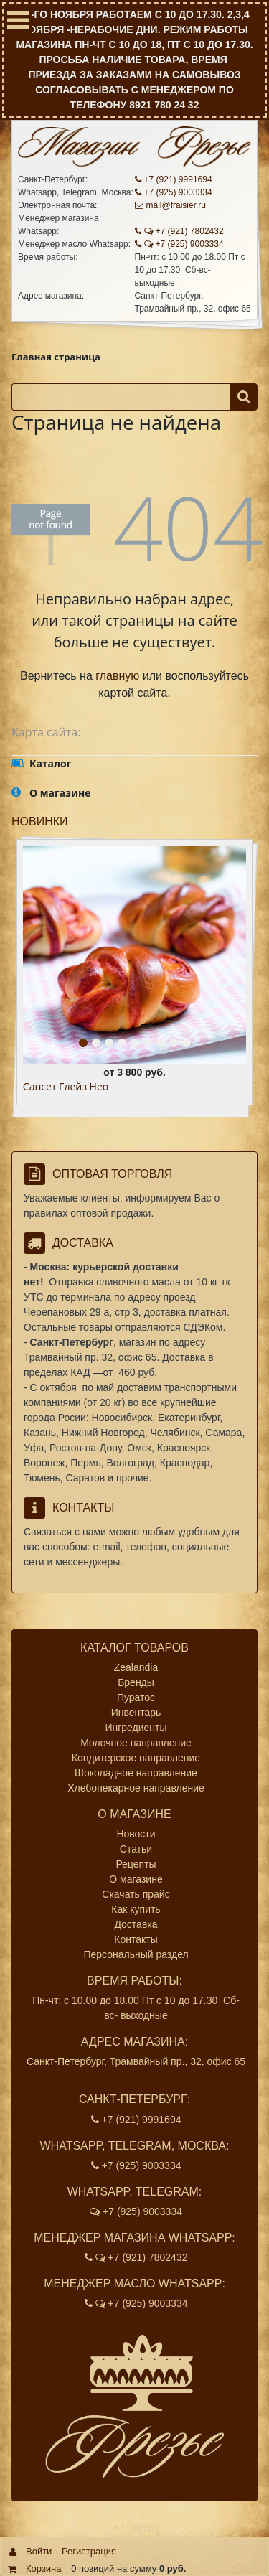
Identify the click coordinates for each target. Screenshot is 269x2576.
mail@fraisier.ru (171, 205)
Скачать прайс (135, 1894)
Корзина (44, 2568)
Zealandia (136, 1667)
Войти (39, 2551)
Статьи (136, 1849)
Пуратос (136, 1697)
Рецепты (135, 1864)
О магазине (135, 1879)
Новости (135, 1834)
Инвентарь (136, 1712)
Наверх (136, 2527)
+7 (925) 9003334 (173, 192)
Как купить (135, 1909)
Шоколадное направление (136, 1773)
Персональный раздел (135, 1954)
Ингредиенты (135, 1727)
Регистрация (89, 2551)
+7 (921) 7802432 (179, 231)
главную (117, 676)
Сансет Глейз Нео (65, 1087)
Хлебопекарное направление (135, 1788)
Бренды (136, 1682)
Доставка (135, 1924)
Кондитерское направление (136, 1758)
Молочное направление (136, 1742)
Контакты (135, 1939)
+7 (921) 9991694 (173, 179)
